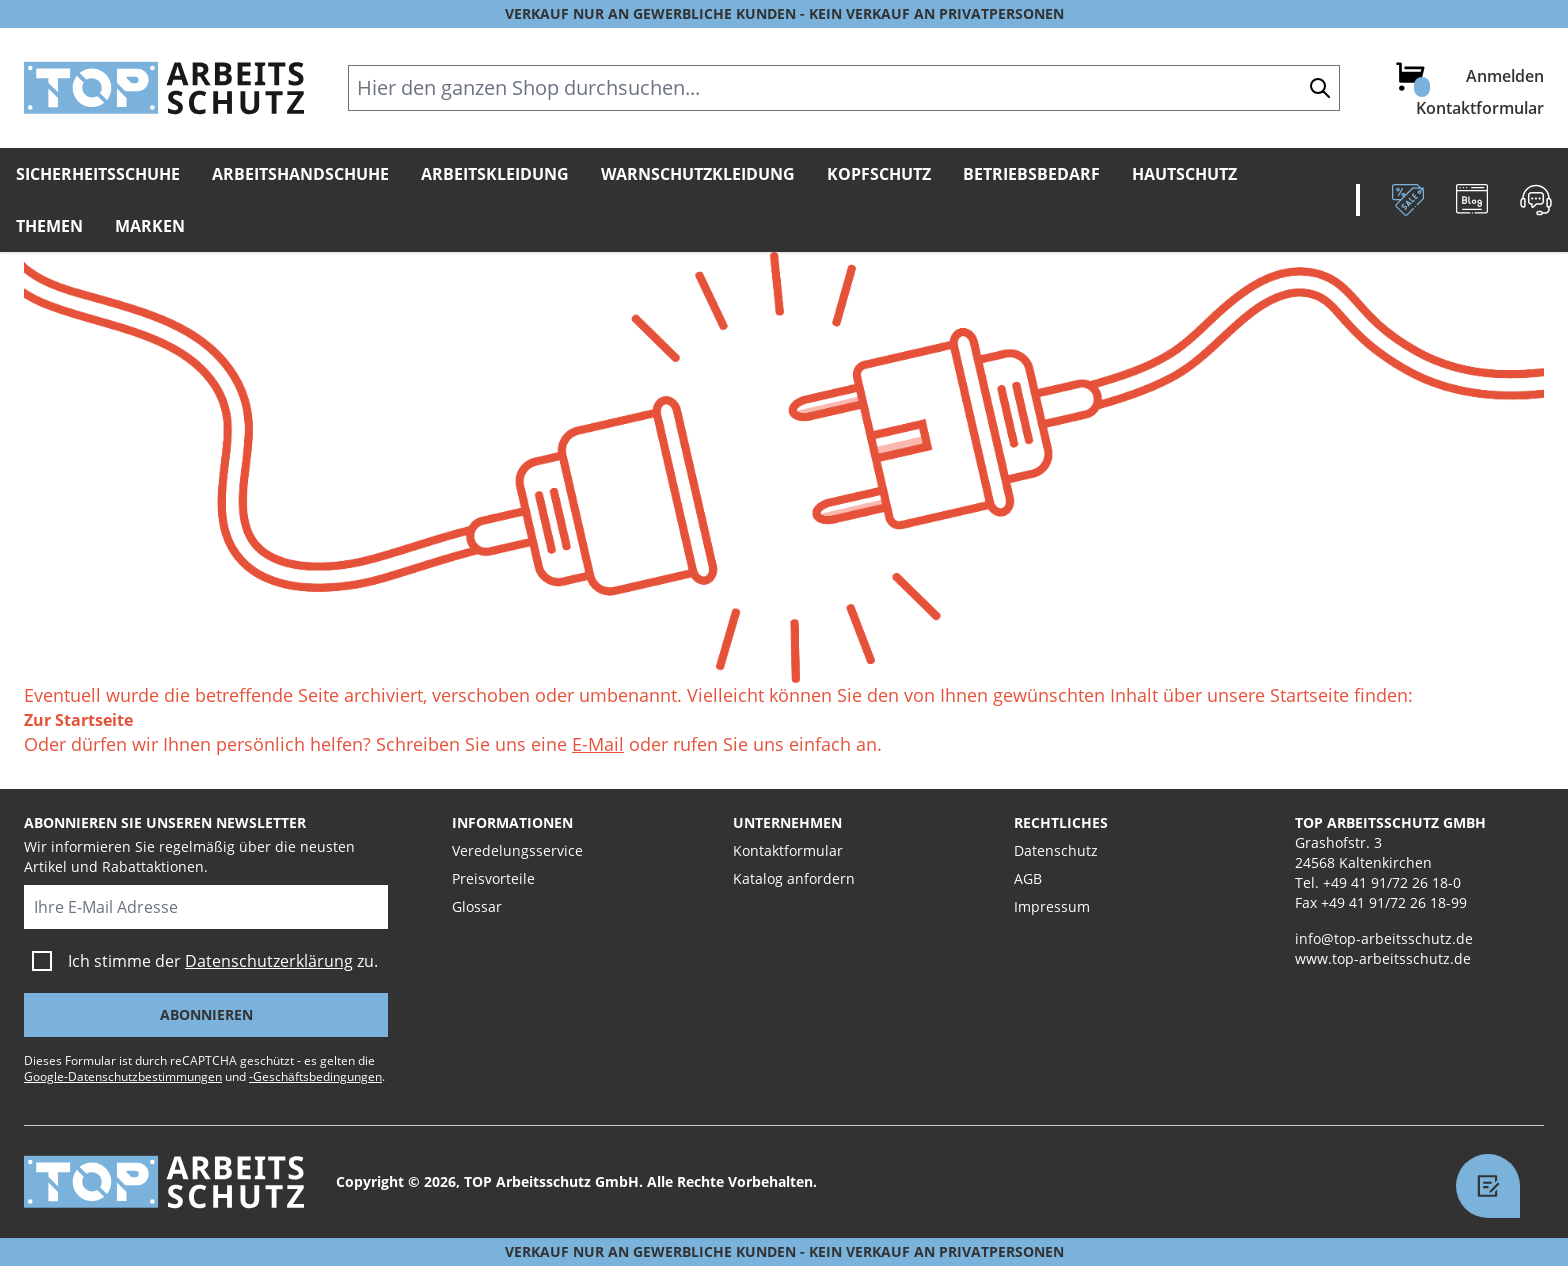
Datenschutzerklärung (269, 961)
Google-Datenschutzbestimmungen (123, 1076)
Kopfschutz (879, 174)
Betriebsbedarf (1031, 174)
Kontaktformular (1480, 108)
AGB (1028, 878)
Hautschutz (1184, 174)
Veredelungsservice (517, 850)
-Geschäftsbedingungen (315, 1076)
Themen (49, 226)
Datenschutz (1056, 850)
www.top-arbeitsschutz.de (1383, 958)
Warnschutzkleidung (698, 174)
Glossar (477, 906)
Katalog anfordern (794, 878)
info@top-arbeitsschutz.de (1384, 938)
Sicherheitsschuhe (98, 174)
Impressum (1052, 906)
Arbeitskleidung (495, 174)
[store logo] (164, 88)
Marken (150, 226)
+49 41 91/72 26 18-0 (1392, 882)
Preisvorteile (493, 878)
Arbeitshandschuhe (300, 174)
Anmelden (1505, 76)
